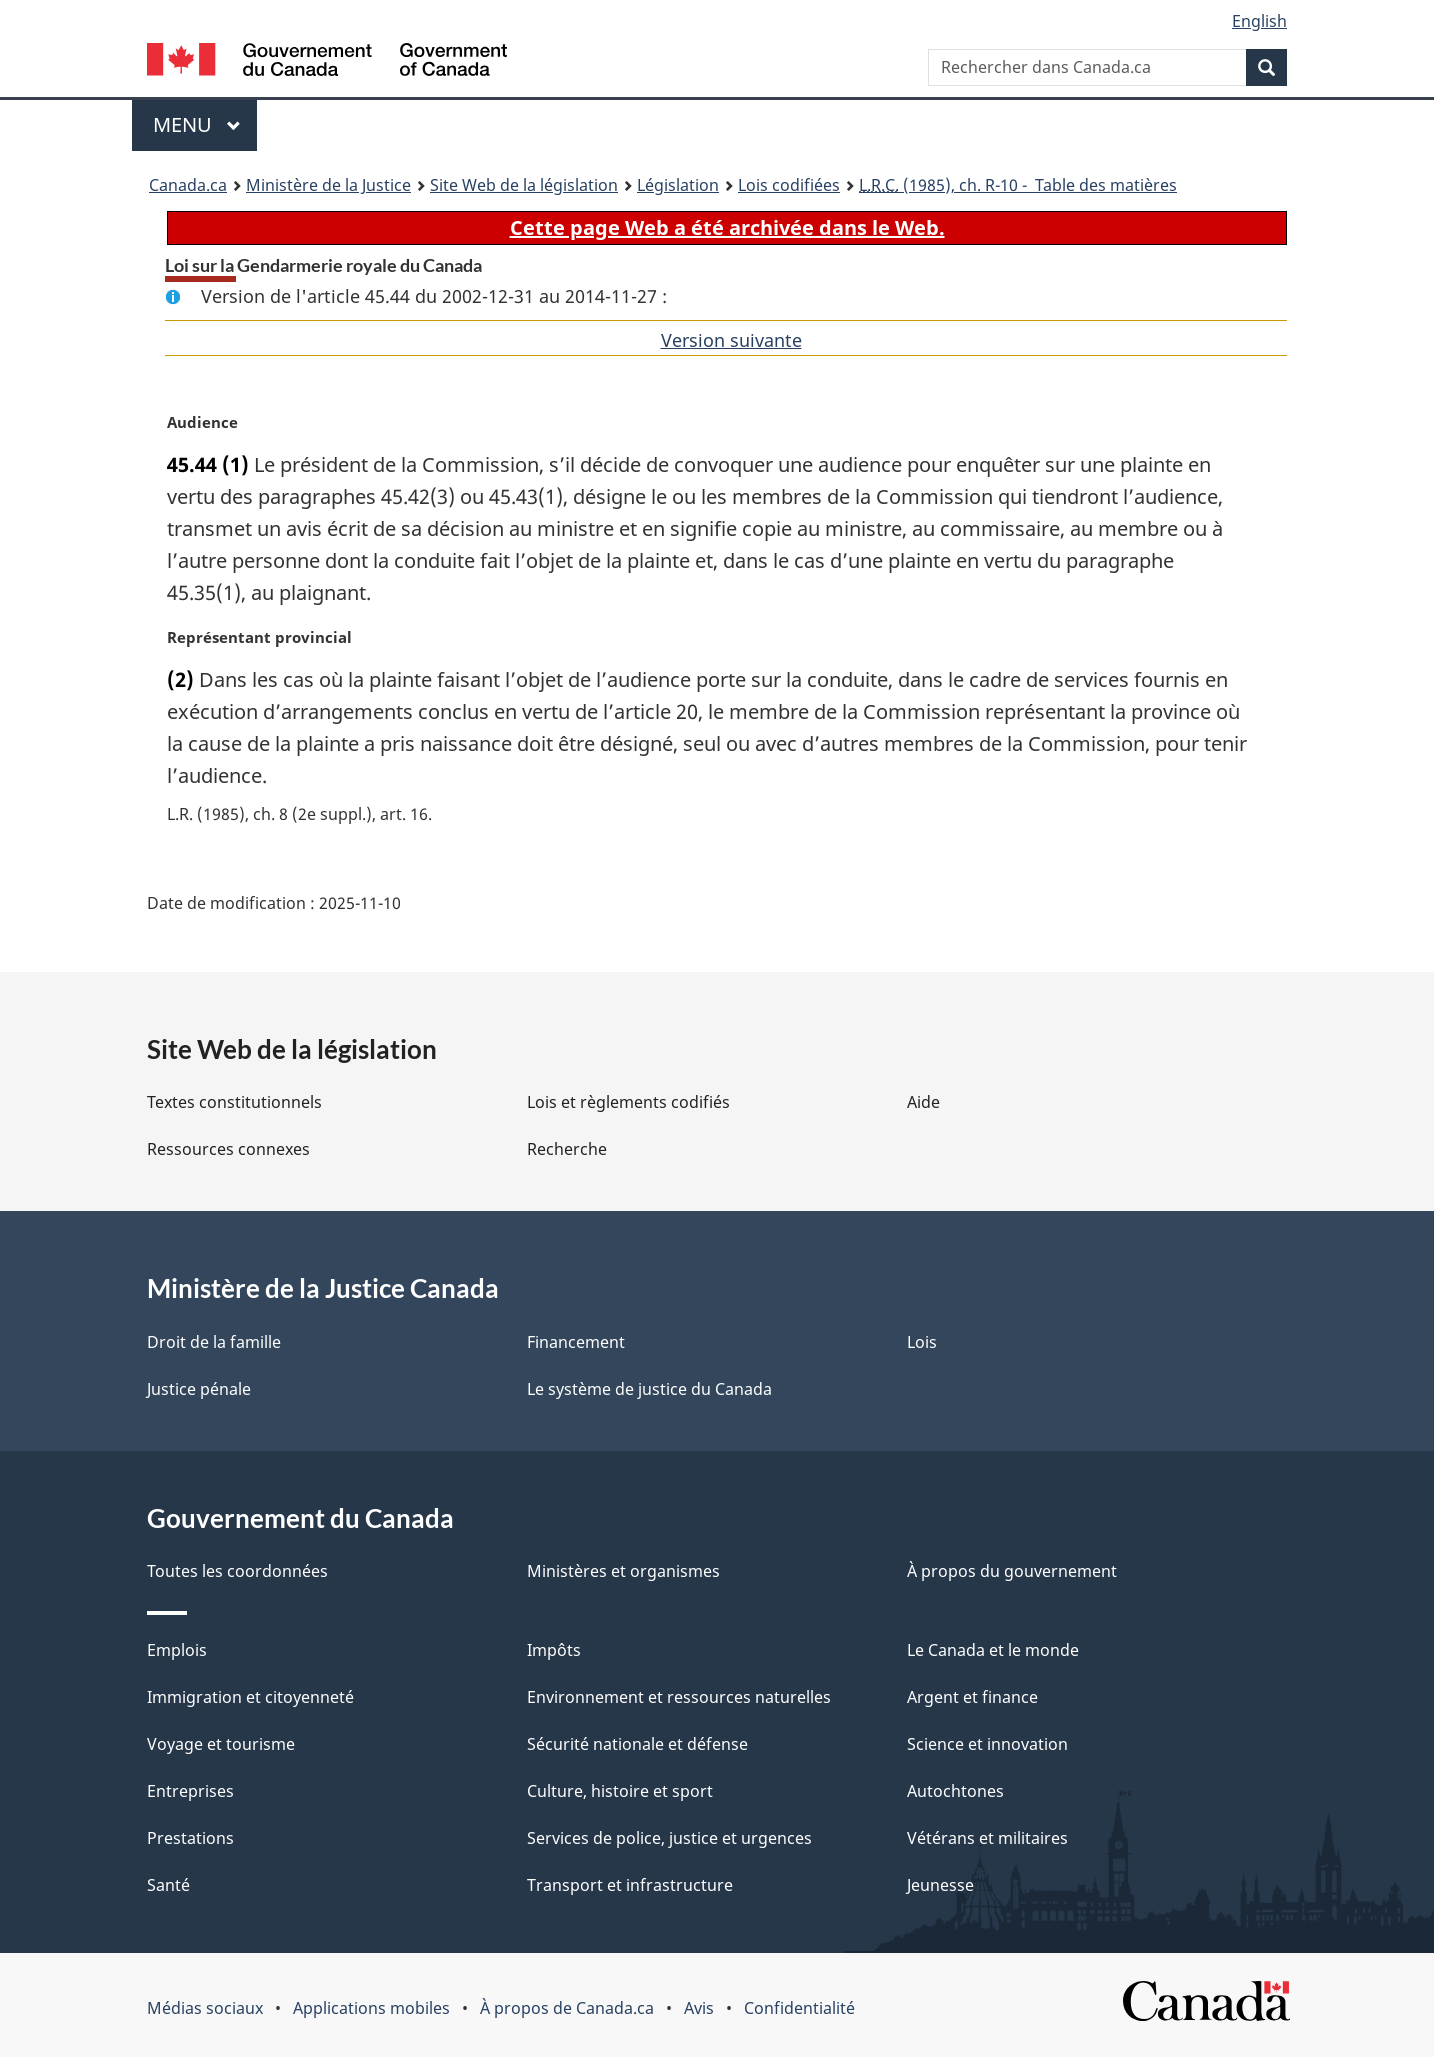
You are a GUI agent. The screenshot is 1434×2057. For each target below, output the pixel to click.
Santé (168, 1885)
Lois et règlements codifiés (628, 1102)
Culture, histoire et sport (620, 1791)
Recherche (567, 1149)
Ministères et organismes (623, 1571)
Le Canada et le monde (993, 1650)
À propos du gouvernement (1012, 1571)
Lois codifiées (789, 185)
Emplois (177, 1650)
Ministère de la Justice (328, 185)
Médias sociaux (205, 2008)
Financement (576, 1342)
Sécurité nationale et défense (637, 1744)
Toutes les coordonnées (237, 1571)
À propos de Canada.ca (567, 2008)
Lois (922, 1342)
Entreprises (190, 1791)
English (1259, 21)
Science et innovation (987, 1744)
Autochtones (955, 1791)
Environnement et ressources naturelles (679, 1697)
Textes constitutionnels (234, 1102)
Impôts (554, 1650)
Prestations (190, 1838)
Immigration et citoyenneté (250, 1697)
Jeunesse (940, 1885)
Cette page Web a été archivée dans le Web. (727, 227)
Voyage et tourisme (221, 1744)
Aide (923, 1102)
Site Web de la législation (524, 185)
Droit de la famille (214, 1342)
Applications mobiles (371, 2008)
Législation (678, 185)
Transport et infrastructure (630, 1885)
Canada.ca (188, 185)
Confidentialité (799, 2008)
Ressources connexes (228, 1149)
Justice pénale (199, 1389)
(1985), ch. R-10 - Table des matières (1018, 185)
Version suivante (731, 340)
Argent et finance (972, 1697)
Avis (699, 2008)
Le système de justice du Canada (649, 1389)
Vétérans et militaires (987, 1838)
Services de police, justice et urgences (669, 1838)
